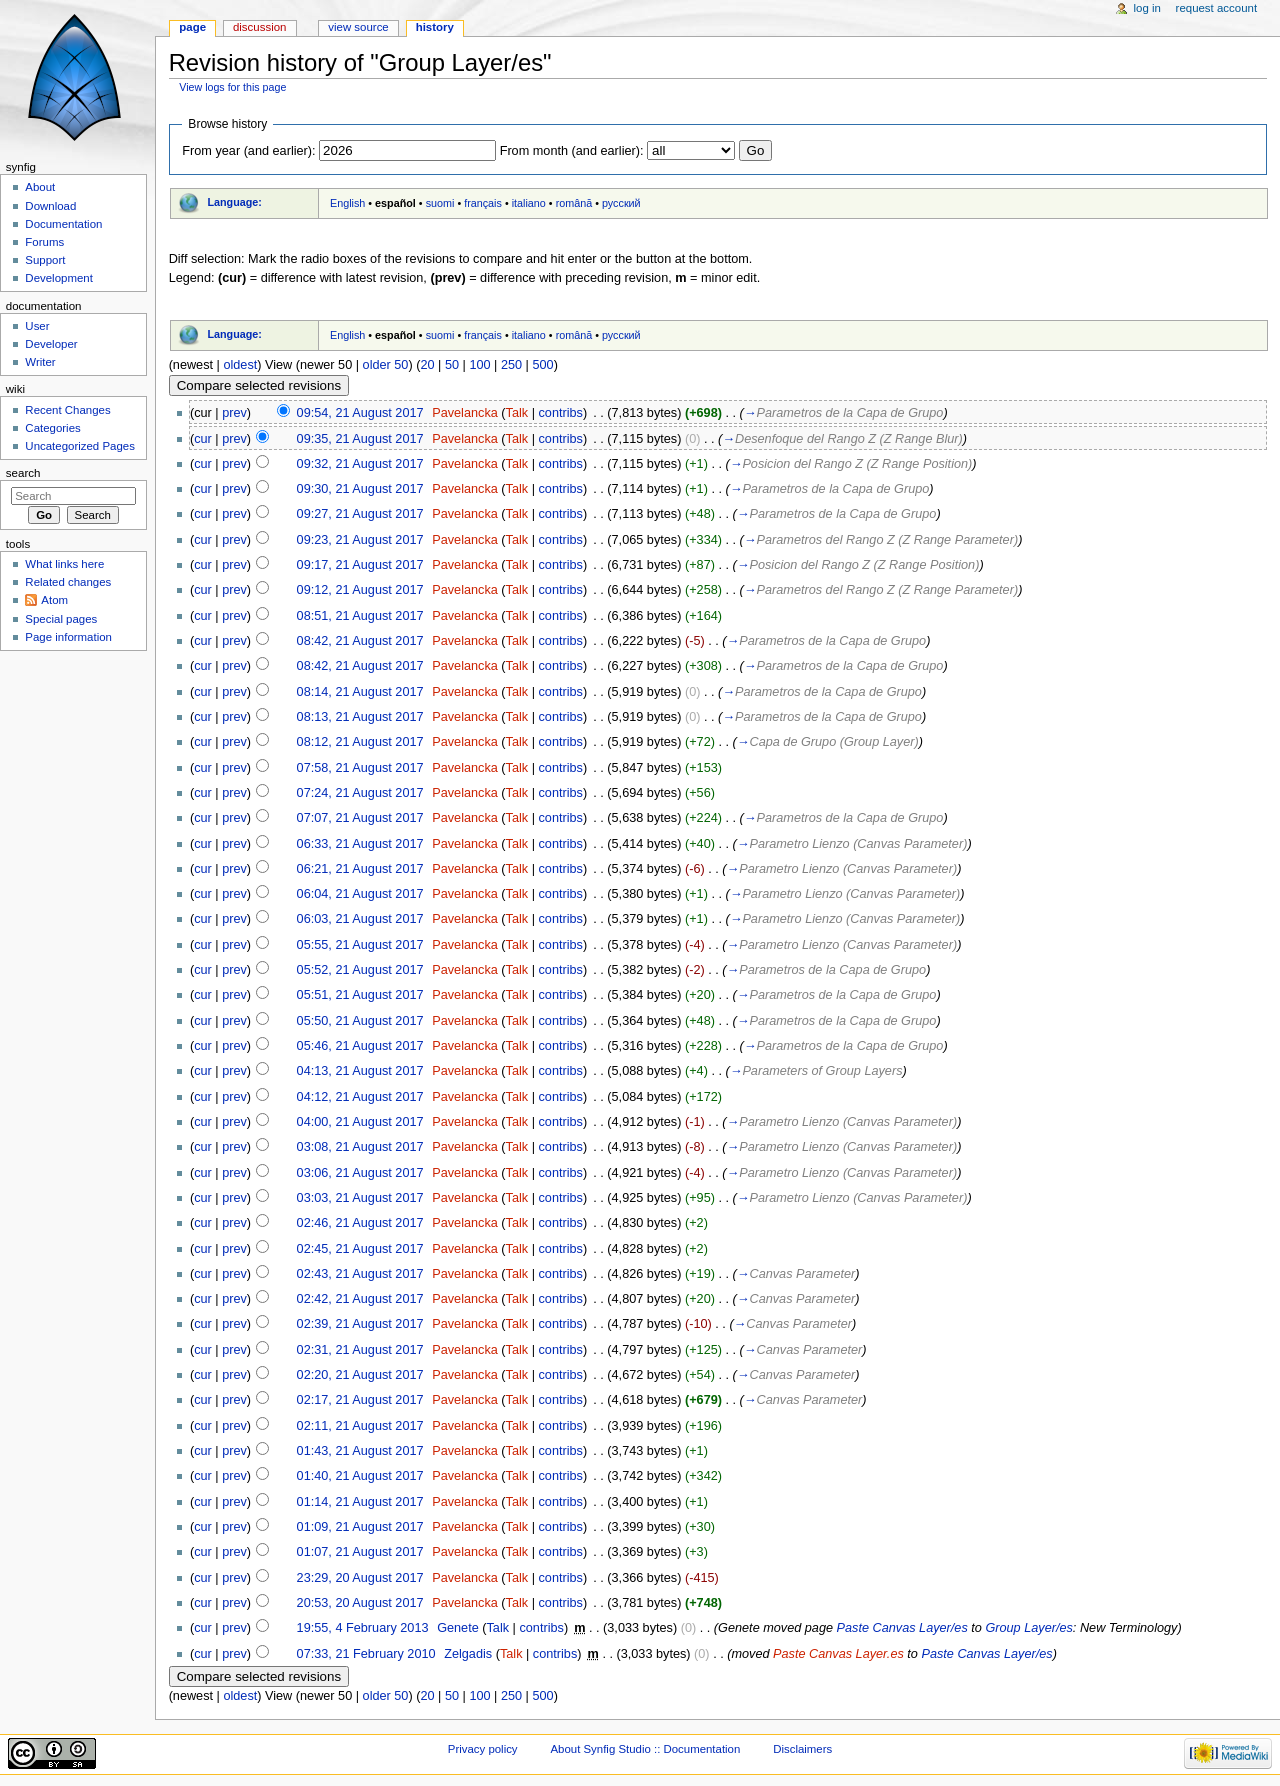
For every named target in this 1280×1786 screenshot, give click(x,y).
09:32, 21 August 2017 (360, 464)
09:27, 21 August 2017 (360, 514)
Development (58, 278)
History (435, 27)
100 (479, 365)
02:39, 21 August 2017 (360, 1324)
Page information (68, 637)
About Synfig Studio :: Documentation (645, 1749)
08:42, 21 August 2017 (360, 641)
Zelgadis (468, 1654)
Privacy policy (483, 1749)
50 (452, 365)
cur (203, 439)
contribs (560, 413)
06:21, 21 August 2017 (360, 869)
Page (192, 27)
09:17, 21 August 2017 (360, 565)
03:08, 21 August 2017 (360, 1147)
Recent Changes (67, 410)
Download (50, 206)
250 (511, 365)
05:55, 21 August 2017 (360, 945)
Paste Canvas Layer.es (838, 1654)
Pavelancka (465, 413)
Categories (52, 428)
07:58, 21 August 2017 (360, 768)
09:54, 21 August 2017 (360, 413)
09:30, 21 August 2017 (360, 489)
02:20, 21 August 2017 (360, 1375)
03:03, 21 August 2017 (360, 1198)
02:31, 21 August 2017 (360, 1350)
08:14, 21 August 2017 (360, 692)
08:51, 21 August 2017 (360, 616)
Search (23, 473)
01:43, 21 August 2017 (360, 1451)
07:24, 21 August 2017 (360, 793)
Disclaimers (802, 1749)
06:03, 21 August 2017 (360, 919)
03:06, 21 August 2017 (360, 1173)
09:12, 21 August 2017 (360, 590)
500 (542, 365)
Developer (51, 344)
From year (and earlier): (248, 151)
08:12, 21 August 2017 (360, 742)
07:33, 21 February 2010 (366, 1654)
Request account (1217, 8)
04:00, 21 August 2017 (360, 1122)
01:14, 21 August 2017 (360, 1502)
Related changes (68, 582)
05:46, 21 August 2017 (360, 1046)
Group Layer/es (1028, 1628)
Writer (40, 362)
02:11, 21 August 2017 (360, 1426)
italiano (529, 203)
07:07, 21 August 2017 (360, 818)
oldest (240, 365)
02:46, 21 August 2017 (360, 1223)
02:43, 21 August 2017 (360, 1274)
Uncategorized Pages (80, 446)
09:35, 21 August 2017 (360, 439)
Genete (458, 1628)
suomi (440, 203)
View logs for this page (232, 87)
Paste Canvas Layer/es (902, 1628)
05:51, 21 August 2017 (360, 995)
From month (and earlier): (572, 151)
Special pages (61, 619)
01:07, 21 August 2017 (360, 1552)
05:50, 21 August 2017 (360, 1021)
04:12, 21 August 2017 (360, 1097)
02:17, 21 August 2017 (360, 1400)
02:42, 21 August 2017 (360, 1299)
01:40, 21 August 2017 (360, 1476)
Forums (44, 242)
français (483, 203)
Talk (517, 413)
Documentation (63, 224)
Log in (1147, 8)
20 (427, 365)
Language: (234, 202)
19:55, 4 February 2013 (363, 1628)
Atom (54, 600)
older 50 (386, 365)
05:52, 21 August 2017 (360, 970)
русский (621, 203)
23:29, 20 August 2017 (360, 1578)
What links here (64, 564)
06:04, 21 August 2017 (360, 894)
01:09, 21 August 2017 (360, 1527)
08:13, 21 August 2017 (360, 717)
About (40, 187)
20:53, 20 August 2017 (360, 1603)
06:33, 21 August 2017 (360, 844)
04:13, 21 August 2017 (360, 1071)
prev (234, 413)
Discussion (259, 27)
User (37, 326)
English (347, 203)
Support (45, 260)
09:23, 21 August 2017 (360, 540)
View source (358, 27)
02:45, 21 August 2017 (360, 1249)
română (574, 203)
